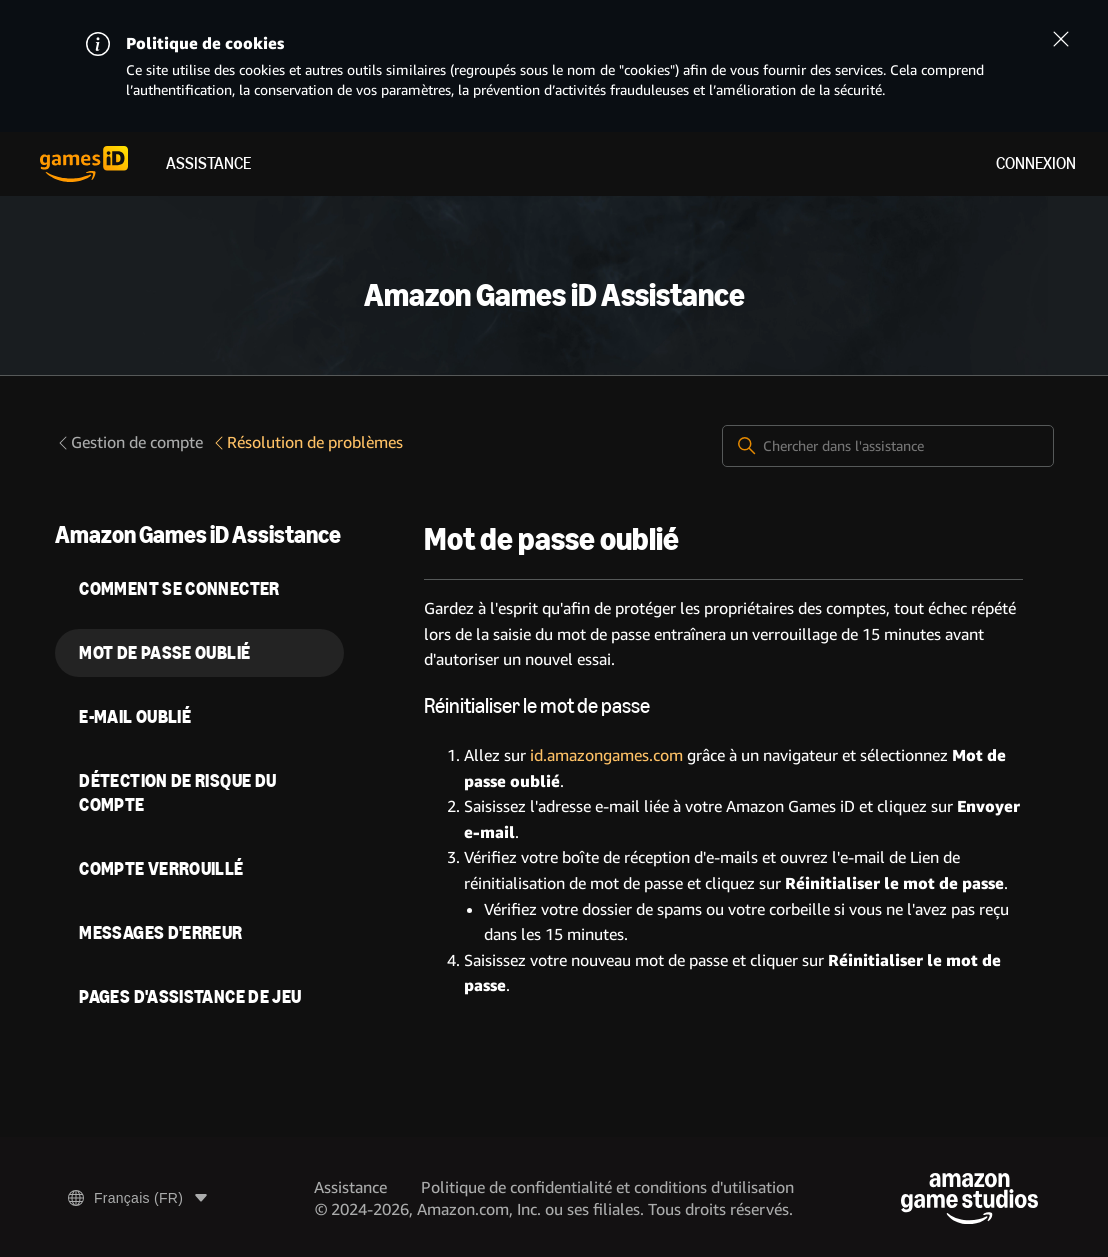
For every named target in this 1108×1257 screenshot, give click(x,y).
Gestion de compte (129, 442)
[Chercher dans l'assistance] (888, 446)
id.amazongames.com (606, 755)
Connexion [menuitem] (1036, 163)
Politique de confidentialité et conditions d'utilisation (607, 1187)
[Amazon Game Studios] (969, 1198)
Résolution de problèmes (307, 442)
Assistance (208, 163)
